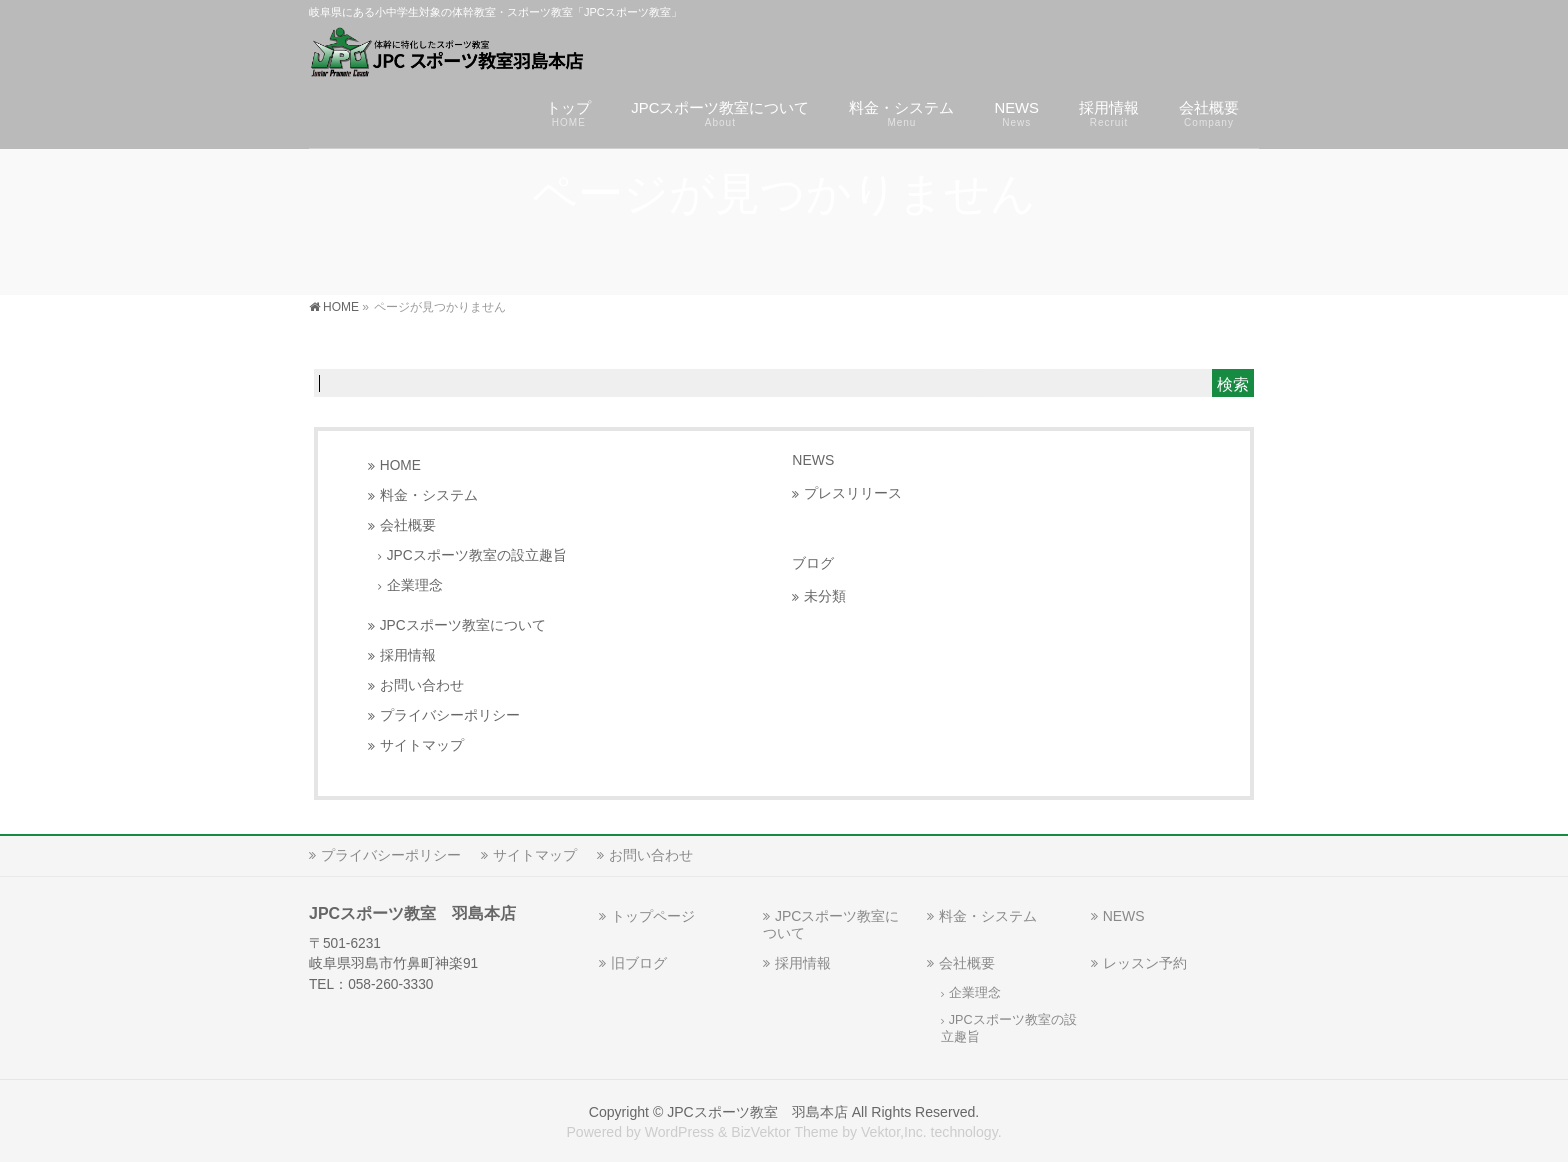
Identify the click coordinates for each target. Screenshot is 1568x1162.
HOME (400, 465)
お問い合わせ (422, 685)
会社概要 (408, 525)
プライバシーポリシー (450, 715)
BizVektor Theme (784, 1132)
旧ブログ (639, 963)
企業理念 (415, 585)
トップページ (653, 916)
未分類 (825, 596)
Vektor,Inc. (894, 1132)
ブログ (813, 563)
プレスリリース (853, 493)
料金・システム (429, 495)
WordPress (679, 1132)
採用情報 (408, 655)
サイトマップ (422, 745)
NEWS (813, 460)
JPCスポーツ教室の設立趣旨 (477, 555)
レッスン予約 (1145, 963)
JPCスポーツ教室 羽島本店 (757, 1112)
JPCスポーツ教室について (463, 625)
